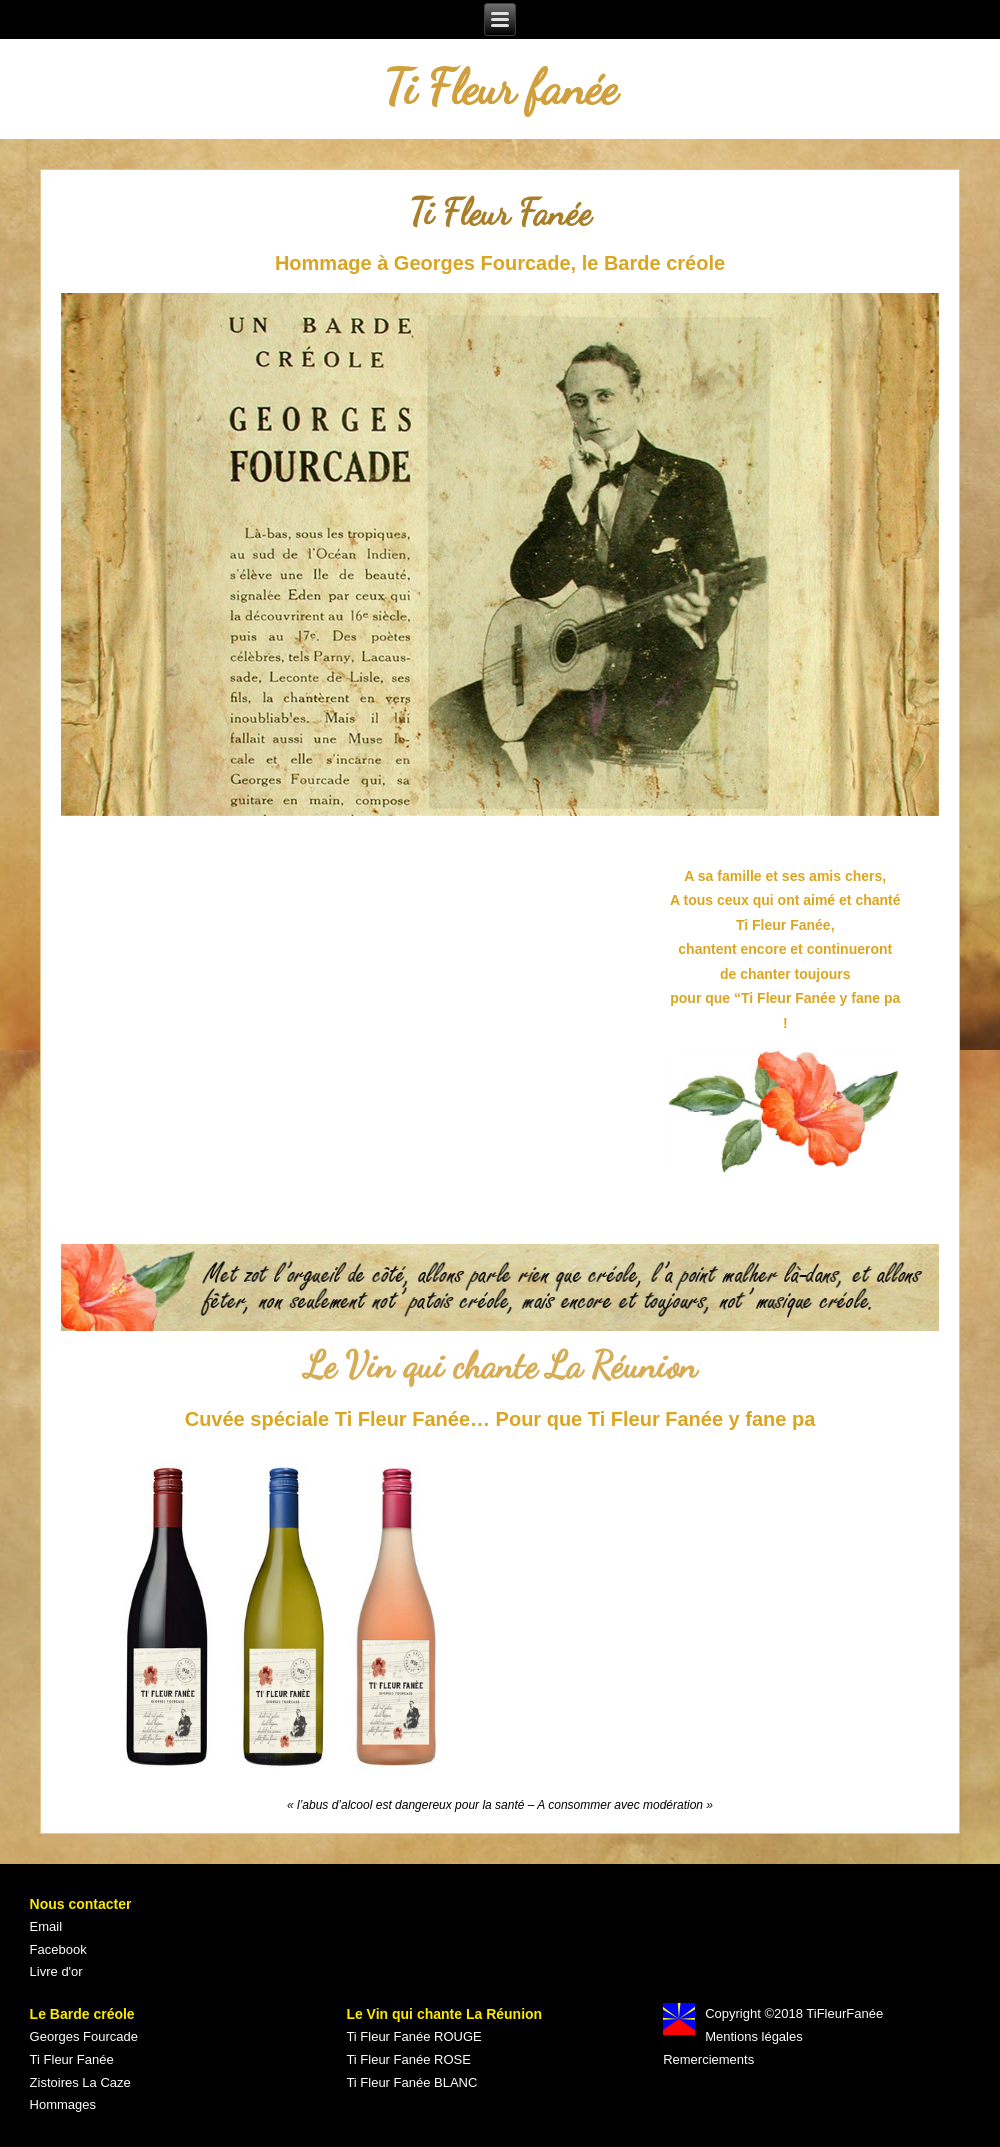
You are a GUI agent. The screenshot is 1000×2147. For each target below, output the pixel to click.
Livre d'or (56, 1971)
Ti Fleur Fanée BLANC (411, 2082)
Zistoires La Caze (80, 2082)
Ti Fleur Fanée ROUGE (413, 2036)
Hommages (63, 2104)
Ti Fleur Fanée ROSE (408, 2059)
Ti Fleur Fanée (72, 2059)
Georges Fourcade (84, 2036)
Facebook (58, 1949)
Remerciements (708, 2059)
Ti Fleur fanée (500, 87)
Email (46, 1926)
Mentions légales (754, 2036)
